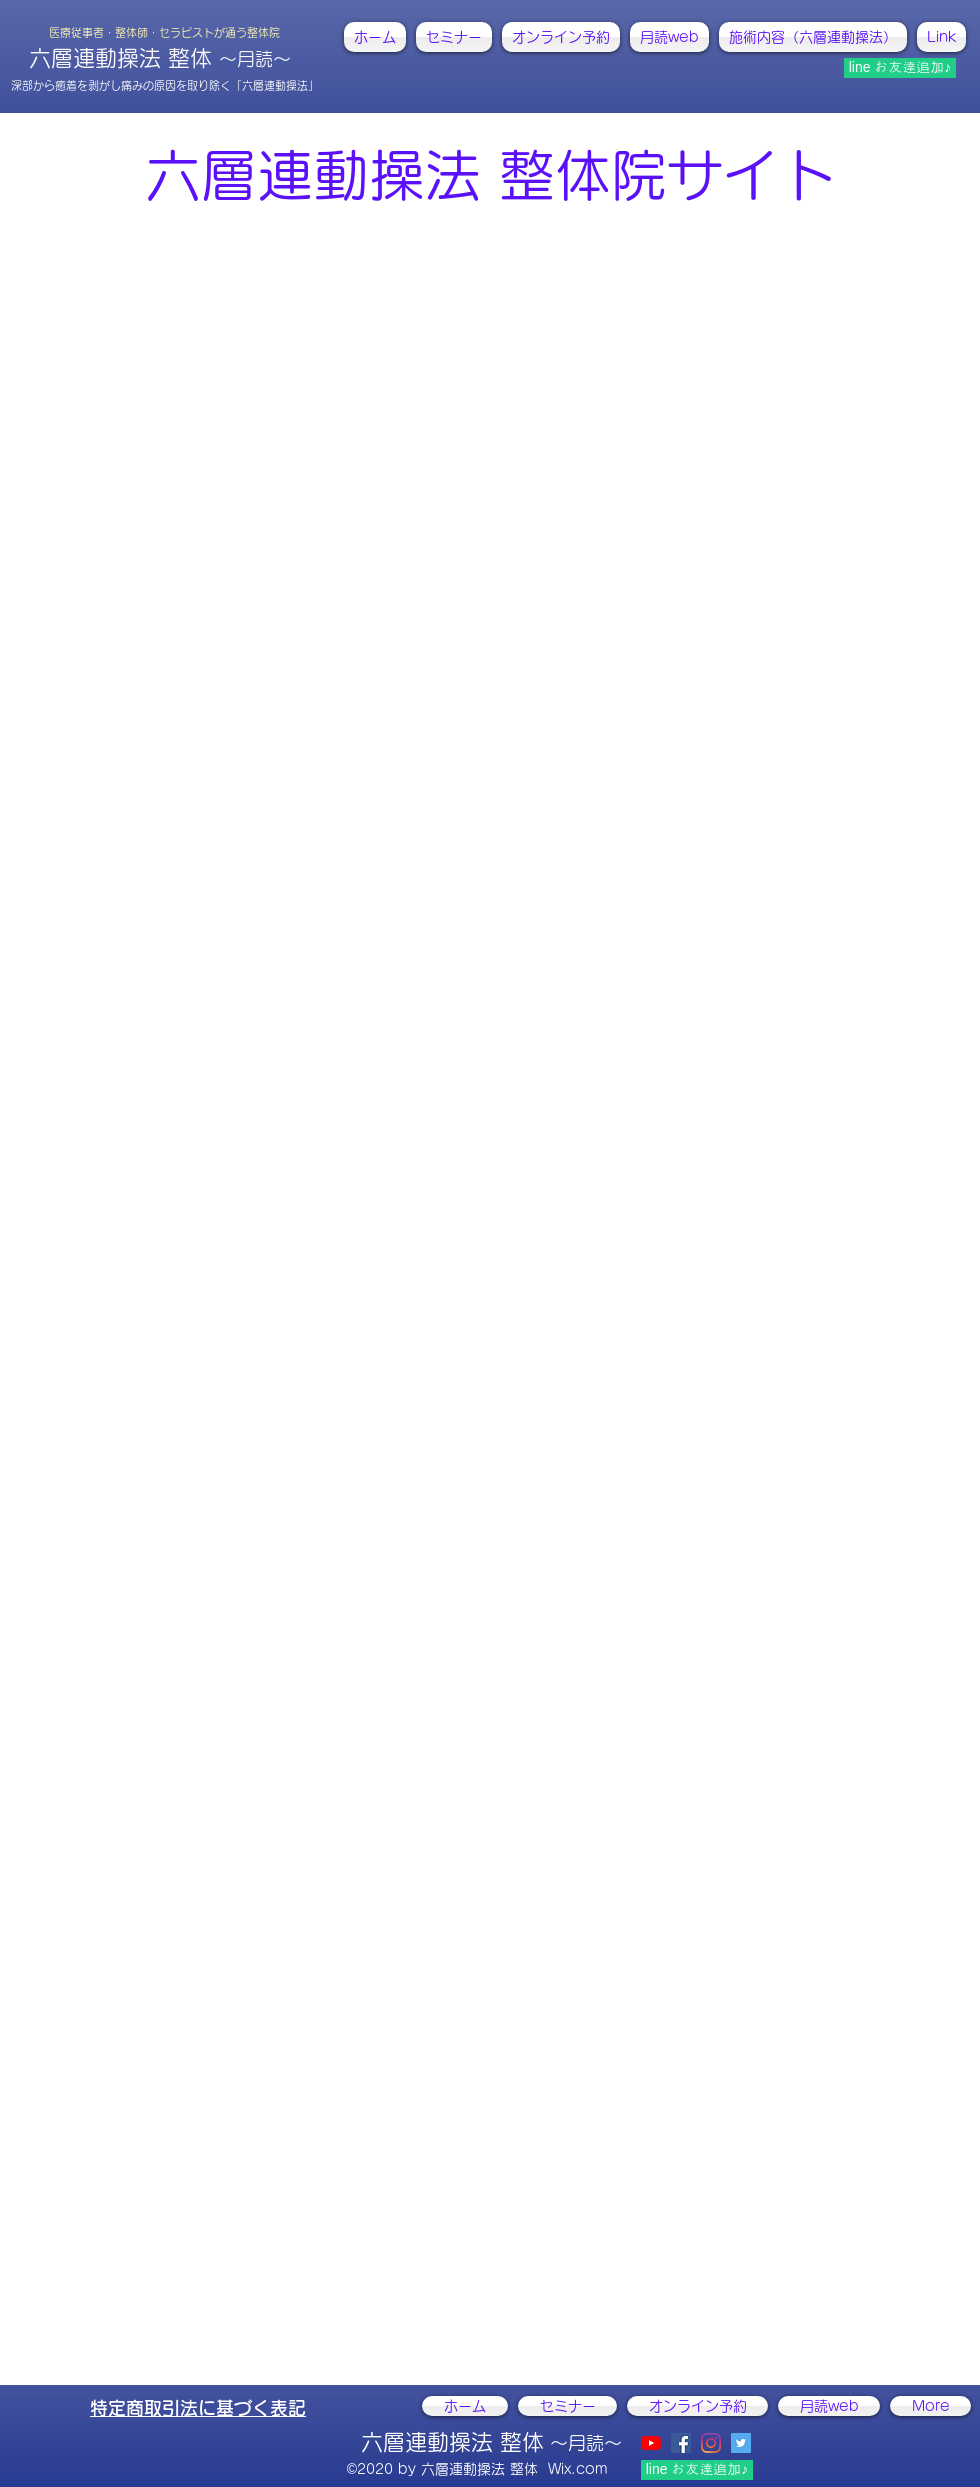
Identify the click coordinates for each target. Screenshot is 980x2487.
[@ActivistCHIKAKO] (741, 2443)
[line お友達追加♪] (900, 68)
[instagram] (711, 2443)
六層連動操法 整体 (160, 58)
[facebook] (681, 2443)
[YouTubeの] (651, 2443)
